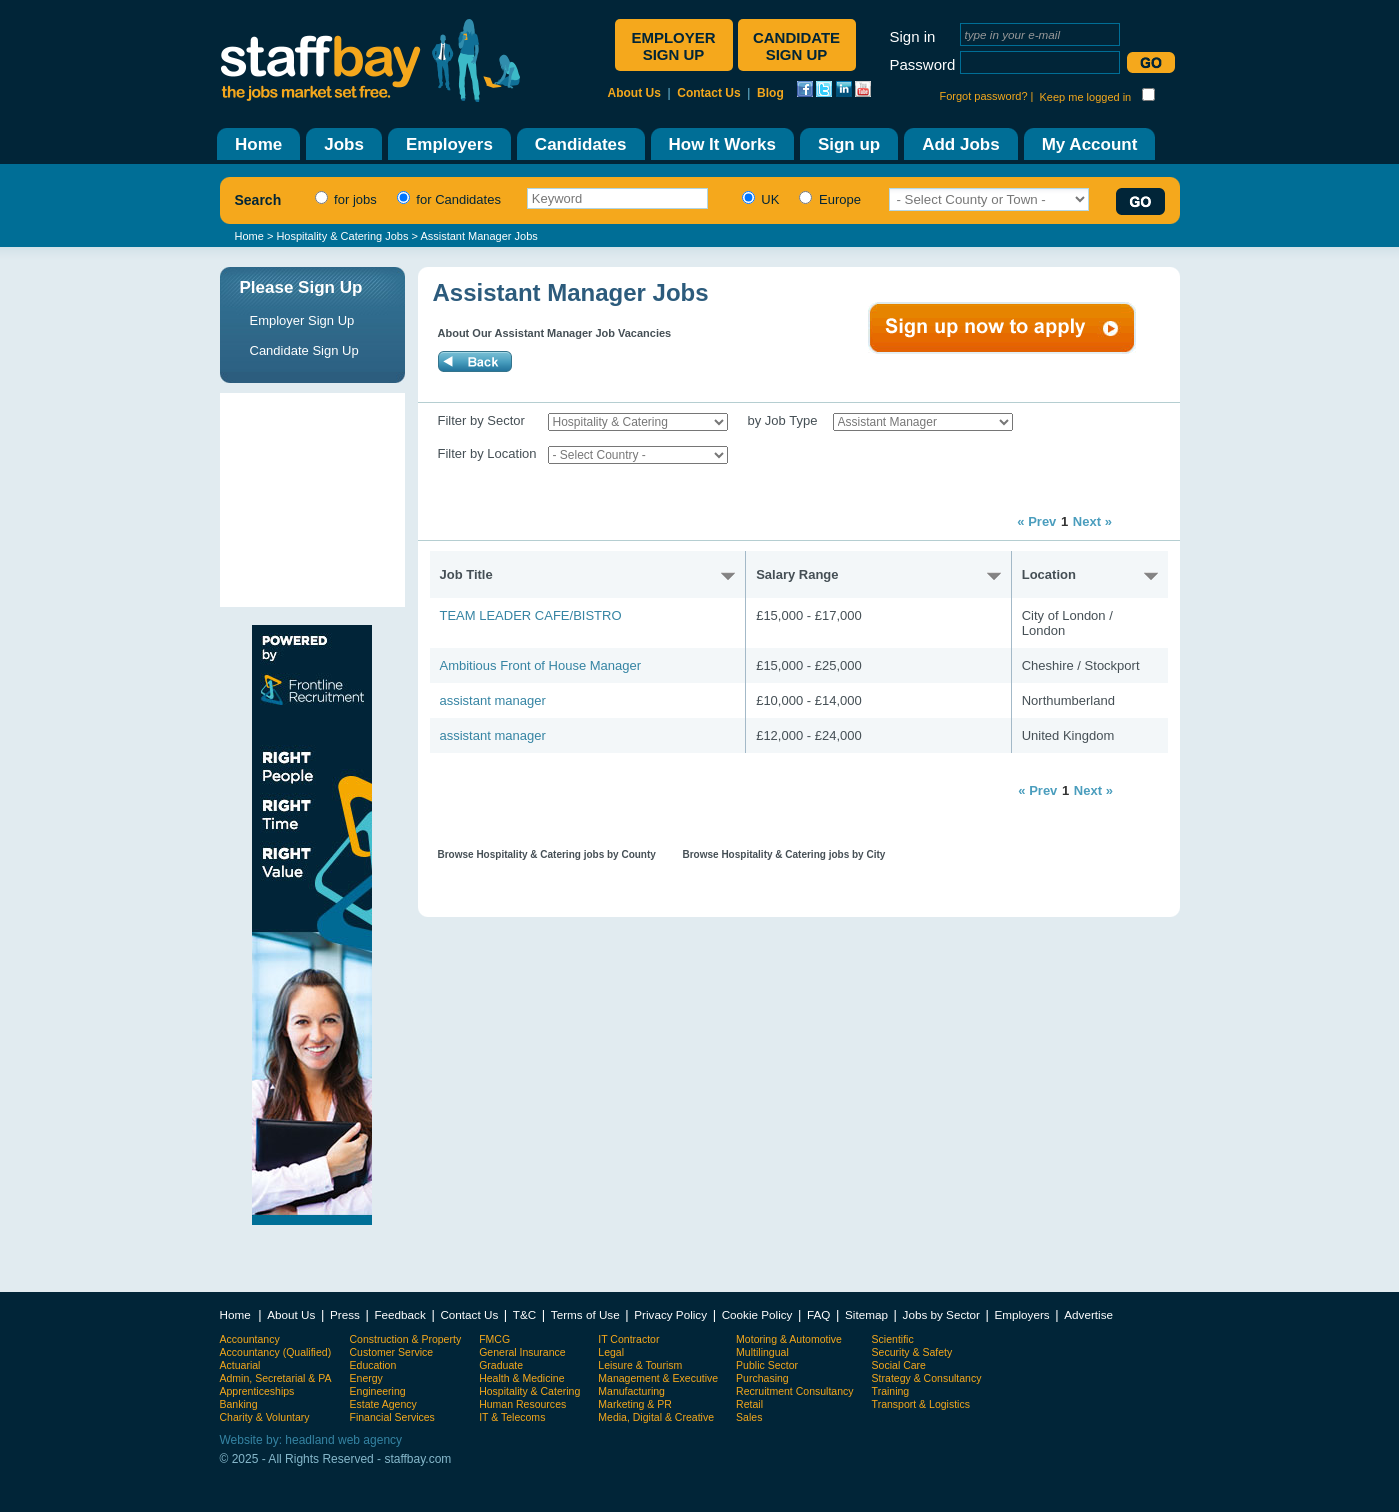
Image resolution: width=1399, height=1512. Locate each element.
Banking (239, 1404)
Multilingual (762, 1352)
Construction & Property (406, 1339)
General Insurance (522, 1352)
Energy (366, 1378)
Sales (749, 1417)
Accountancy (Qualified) (276, 1352)
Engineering (378, 1391)
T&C (524, 1314)
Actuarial (240, 1365)
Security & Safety (912, 1352)
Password (923, 64)
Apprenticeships (257, 1391)
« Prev (1036, 521)
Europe (827, 199)
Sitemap (866, 1314)
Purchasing (762, 1378)
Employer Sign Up (302, 320)
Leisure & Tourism (640, 1365)
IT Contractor (628, 1339)
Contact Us (708, 93)
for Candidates (446, 199)
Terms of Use (585, 1314)
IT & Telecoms (512, 1417)
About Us (634, 93)
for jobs (343, 199)
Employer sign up (673, 46)
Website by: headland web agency (311, 1440)
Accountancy (250, 1339)
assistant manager (493, 700)
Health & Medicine (521, 1378)
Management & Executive (658, 1378)
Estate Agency (383, 1404)
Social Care (899, 1365)
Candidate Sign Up (304, 350)
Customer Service (392, 1352)
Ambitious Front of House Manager (541, 665)
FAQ (818, 1314)
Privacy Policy (670, 1314)
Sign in (913, 36)
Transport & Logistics (921, 1404)
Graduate (501, 1365)
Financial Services (392, 1417)
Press (345, 1314)
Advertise (1088, 1314)
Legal (611, 1352)
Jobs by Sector (941, 1314)
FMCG (494, 1339)
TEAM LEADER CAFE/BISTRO (531, 615)
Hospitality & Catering (529, 1391)
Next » (1092, 521)
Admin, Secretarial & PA (276, 1378)
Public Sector (767, 1365)
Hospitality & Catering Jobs (342, 236)
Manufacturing (631, 1391)
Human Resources (522, 1404)
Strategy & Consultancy (927, 1378)
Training (891, 1391)
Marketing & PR (635, 1404)
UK (758, 199)
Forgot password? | (987, 96)
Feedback (399, 1314)
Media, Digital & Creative (656, 1417)
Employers (1021, 1314)
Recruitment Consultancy (794, 1391)
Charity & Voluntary (265, 1417)
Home (249, 236)
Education (373, 1365)
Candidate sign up (796, 46)
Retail (749, 1404)
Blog (770, 93)
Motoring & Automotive (789, 1339)
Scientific (893, 1339)
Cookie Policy (757, 1314)
